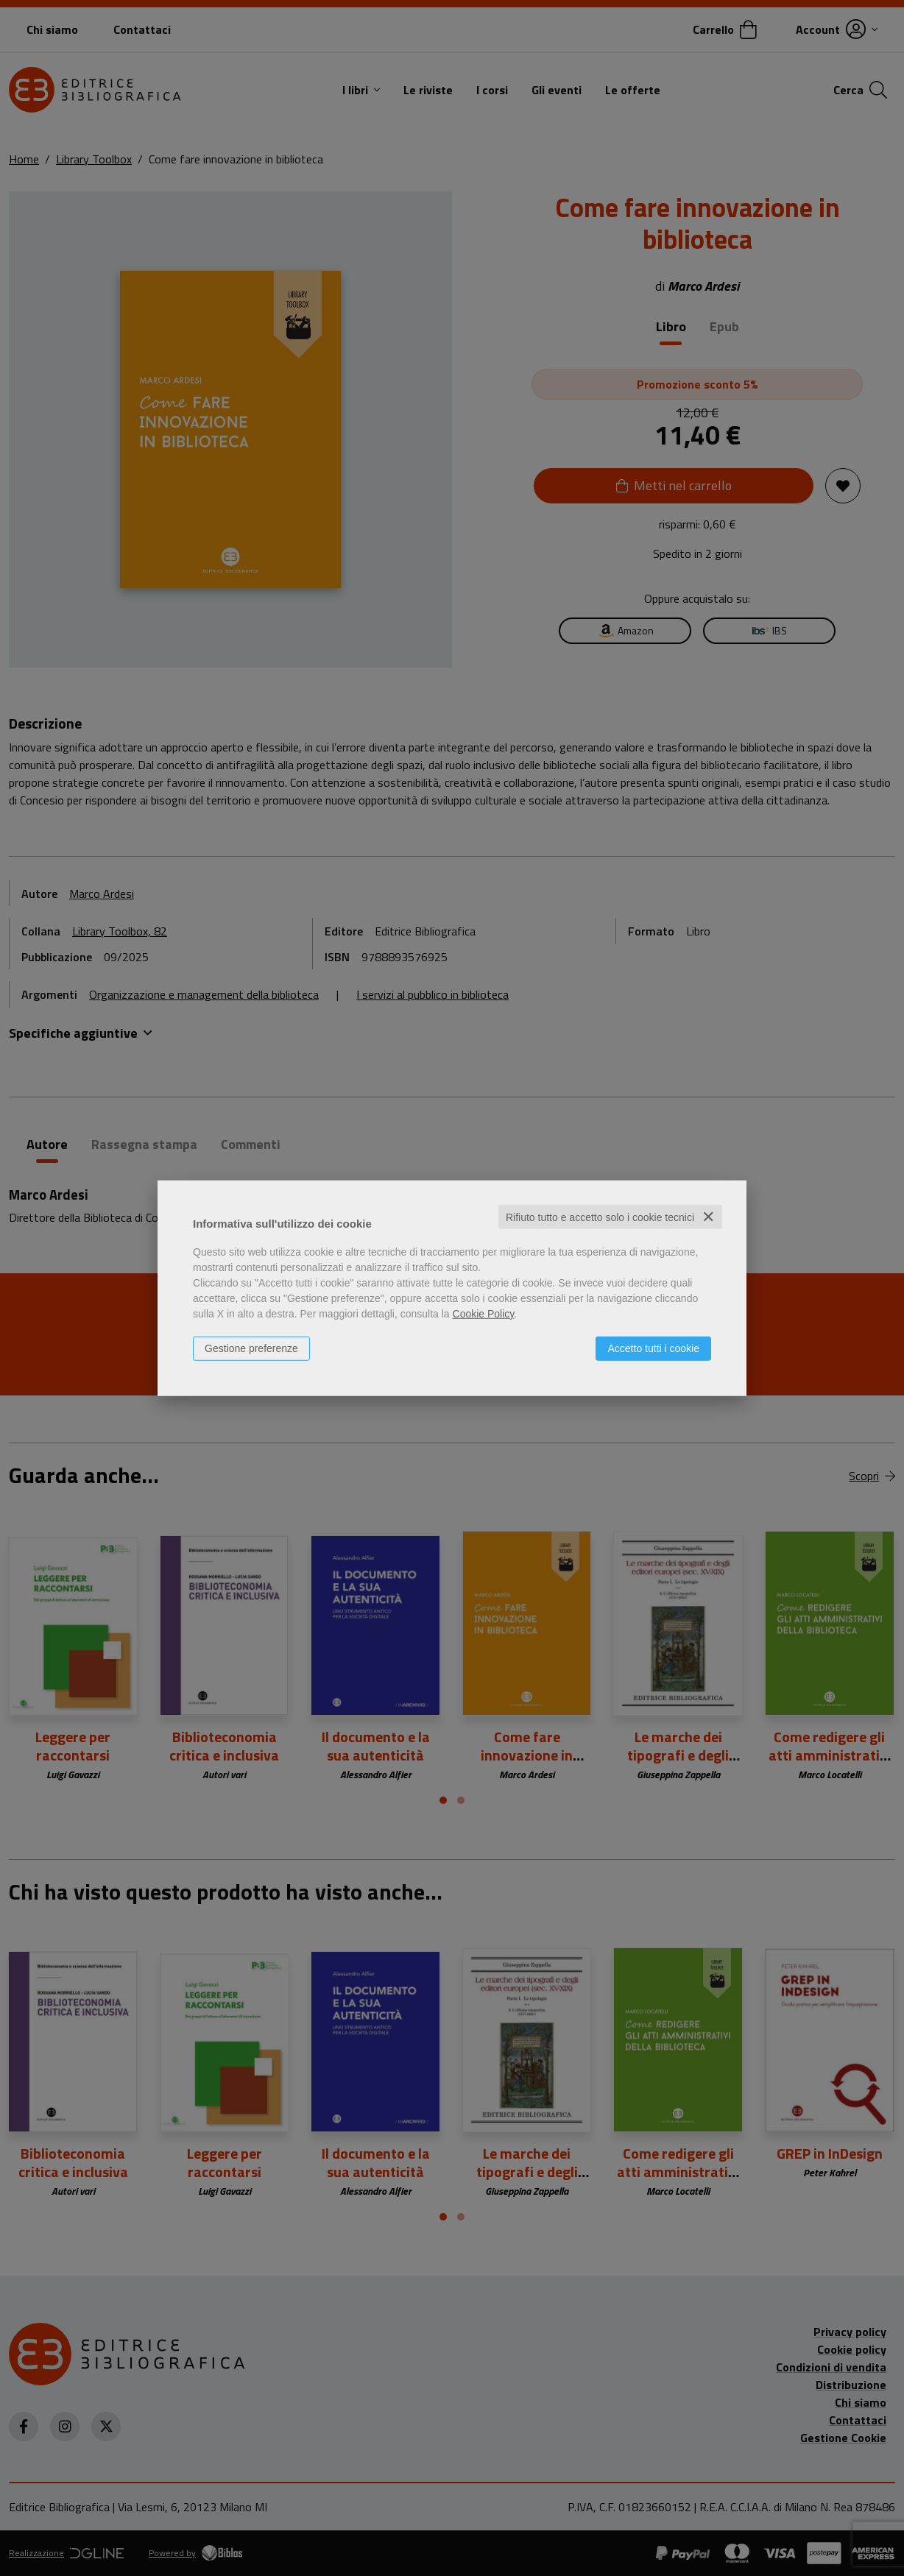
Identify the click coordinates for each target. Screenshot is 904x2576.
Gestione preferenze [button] (251, 1348)
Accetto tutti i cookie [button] (653, 1348)
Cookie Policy (484, 1313)
